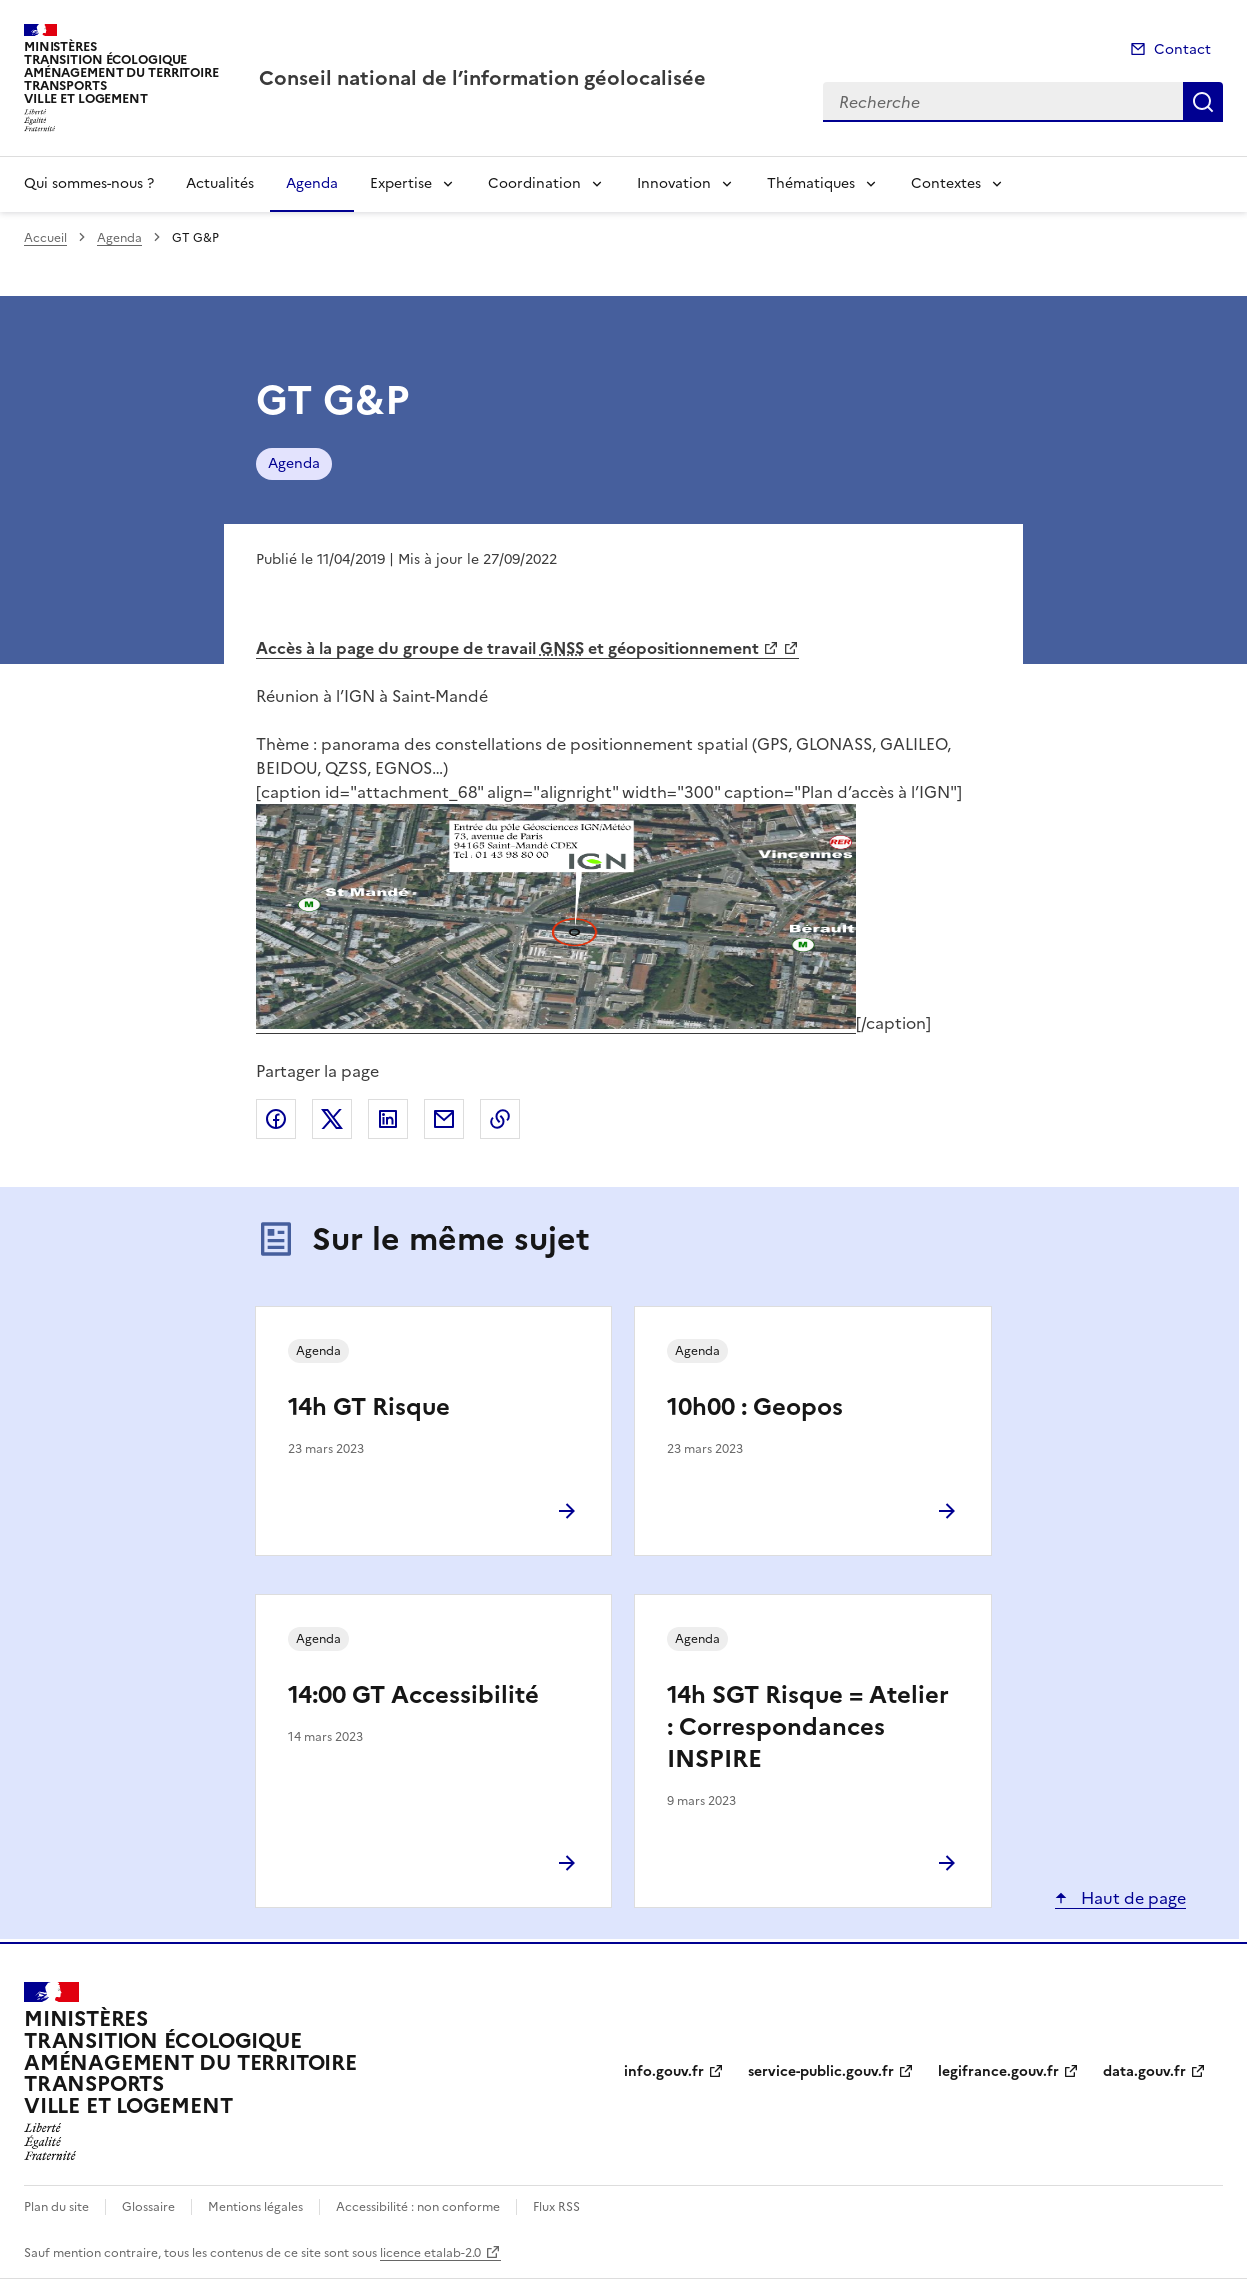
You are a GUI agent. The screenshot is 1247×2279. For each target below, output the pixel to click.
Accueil (45, 238)
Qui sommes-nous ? (89, 183)
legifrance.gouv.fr (998, 2071)
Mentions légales (255, 2207)
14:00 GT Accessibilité (413, 1695)
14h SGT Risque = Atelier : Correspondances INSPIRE (808, 1727)
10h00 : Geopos (755, 1407)
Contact (1182, 49)
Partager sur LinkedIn (388, 1119)
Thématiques (811, 183)
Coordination (534, 183)
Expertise (401, 183)
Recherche (1203, 102)
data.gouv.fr (1144, 2071)
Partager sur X (332, 1119)
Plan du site (56, 2207)
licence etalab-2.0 (430, 2253)
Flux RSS (556, 2207)
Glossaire (148, 2207)
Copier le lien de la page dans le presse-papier (500, 1119)
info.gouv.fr (664, 2071)
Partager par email (444, 1119)
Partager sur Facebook (276, 1119)
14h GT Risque (369, 1407)
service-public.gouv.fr (821, 2071)
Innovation (674, 183)
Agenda (312, 183)
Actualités (220, 183)
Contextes (946, 183)
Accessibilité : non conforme (418, 2207)
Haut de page (1131, 1898)
